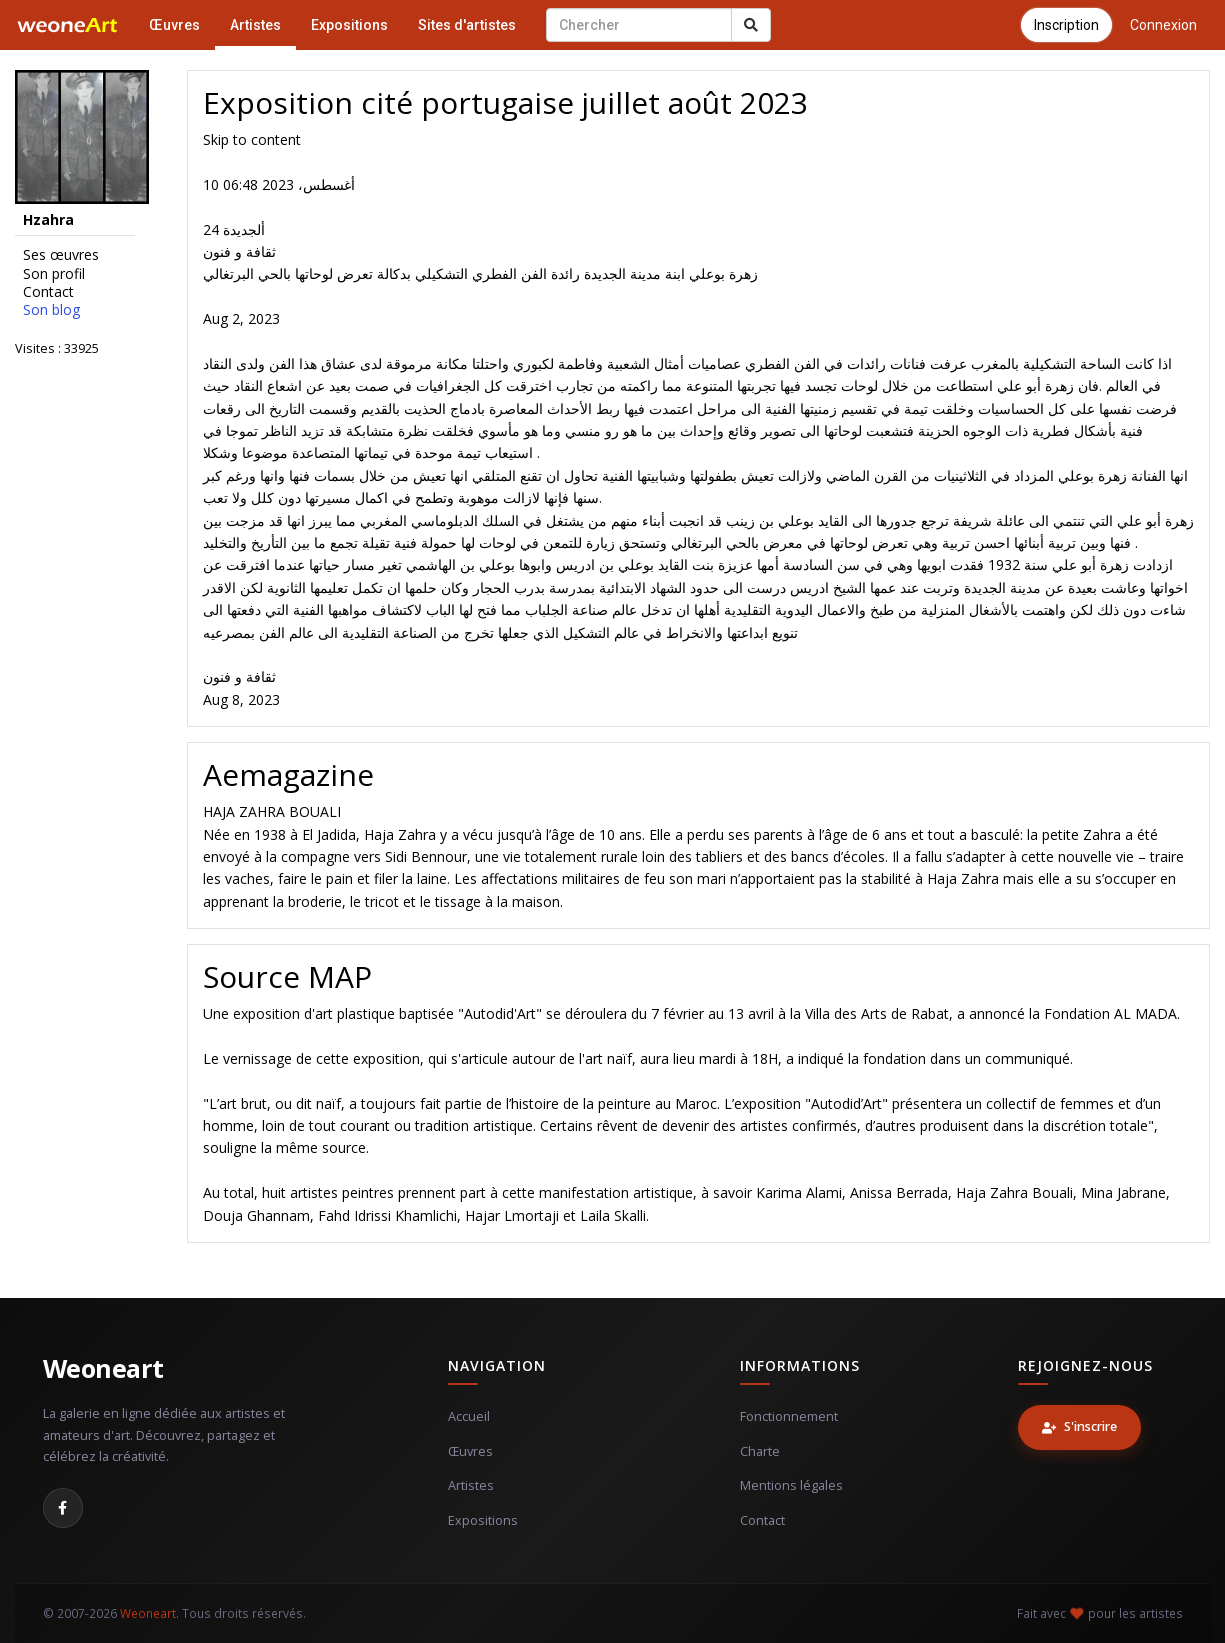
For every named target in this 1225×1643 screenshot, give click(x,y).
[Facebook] (63, 1508)
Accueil (469, 1416)
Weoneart (103, 1368)
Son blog (51, 310)
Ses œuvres (61, 255)
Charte (760, 1451)
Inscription (1066, 25)
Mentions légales (791, 1485)
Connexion (1163, 25)
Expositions (349, 25)
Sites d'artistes (467, 25)
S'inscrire (1079, 1426)
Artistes (255, 25)
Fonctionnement (789, 1416)
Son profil (54, 274)
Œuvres (174, 25)
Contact (48, 292)
